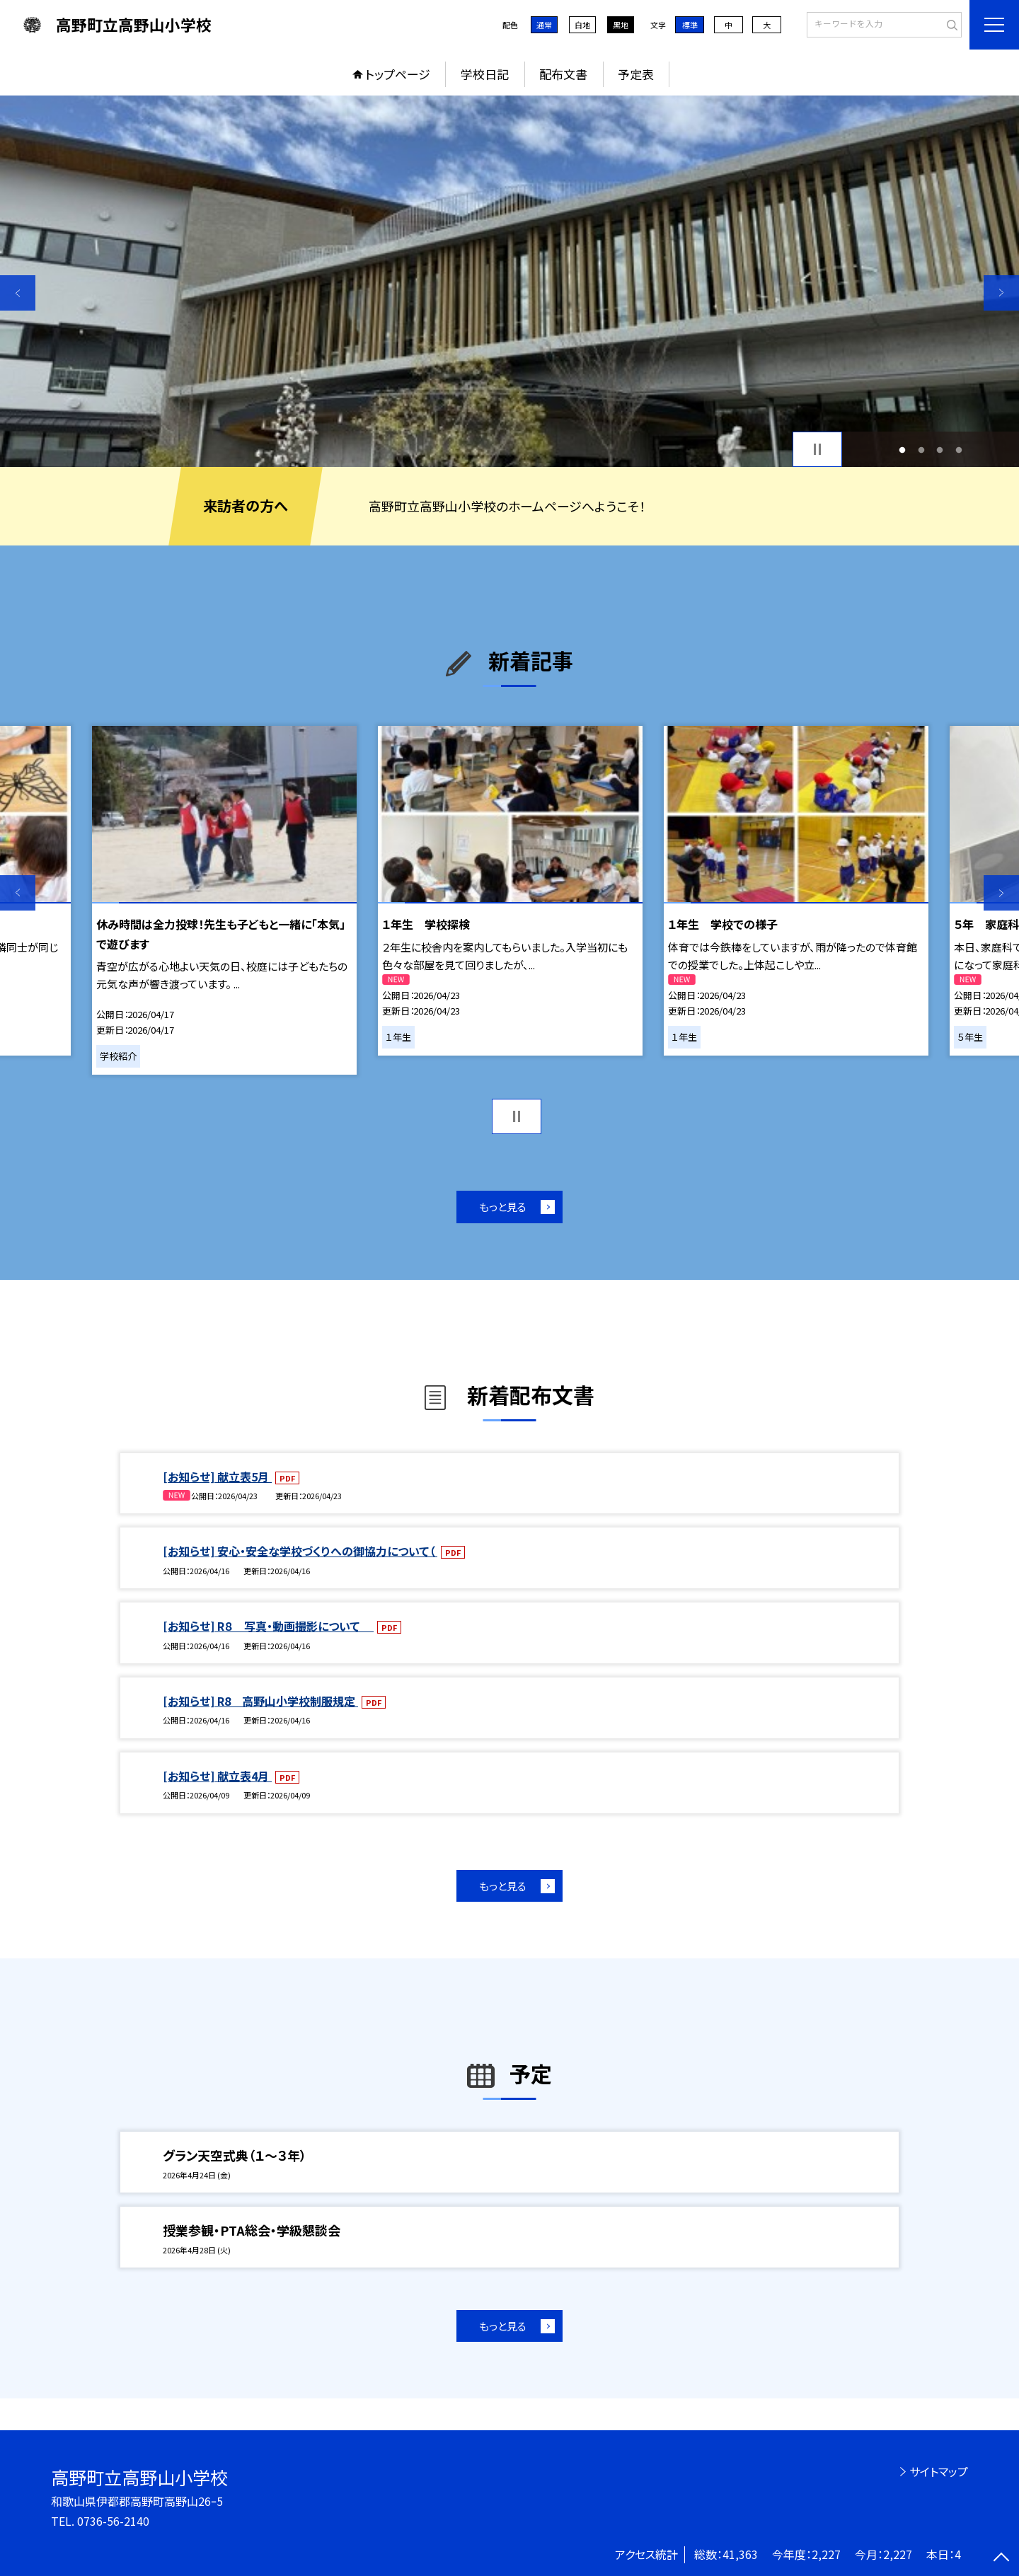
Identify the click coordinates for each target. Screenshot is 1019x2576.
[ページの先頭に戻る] (1001, 2558)
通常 (544, 24)
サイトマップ (938, 2471)
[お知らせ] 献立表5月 (217, 1476)
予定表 (636, 74)
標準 (690, 24)
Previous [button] (17, 293)
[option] (509, 281)
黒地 (620, 24)
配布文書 (563, 74)
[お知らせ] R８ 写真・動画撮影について (268, 1625)
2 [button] (921, 450)
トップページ (397, 74)
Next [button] (1001, 293)
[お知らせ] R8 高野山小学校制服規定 (260, 1700)
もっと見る (502, 1206)
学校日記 (485, 74)
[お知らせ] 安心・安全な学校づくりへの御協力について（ (300, 1550)
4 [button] (958, 450)
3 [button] (940, 450)
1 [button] (902, 450)
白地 (582, 24)
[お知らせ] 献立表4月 (217, 1775)
